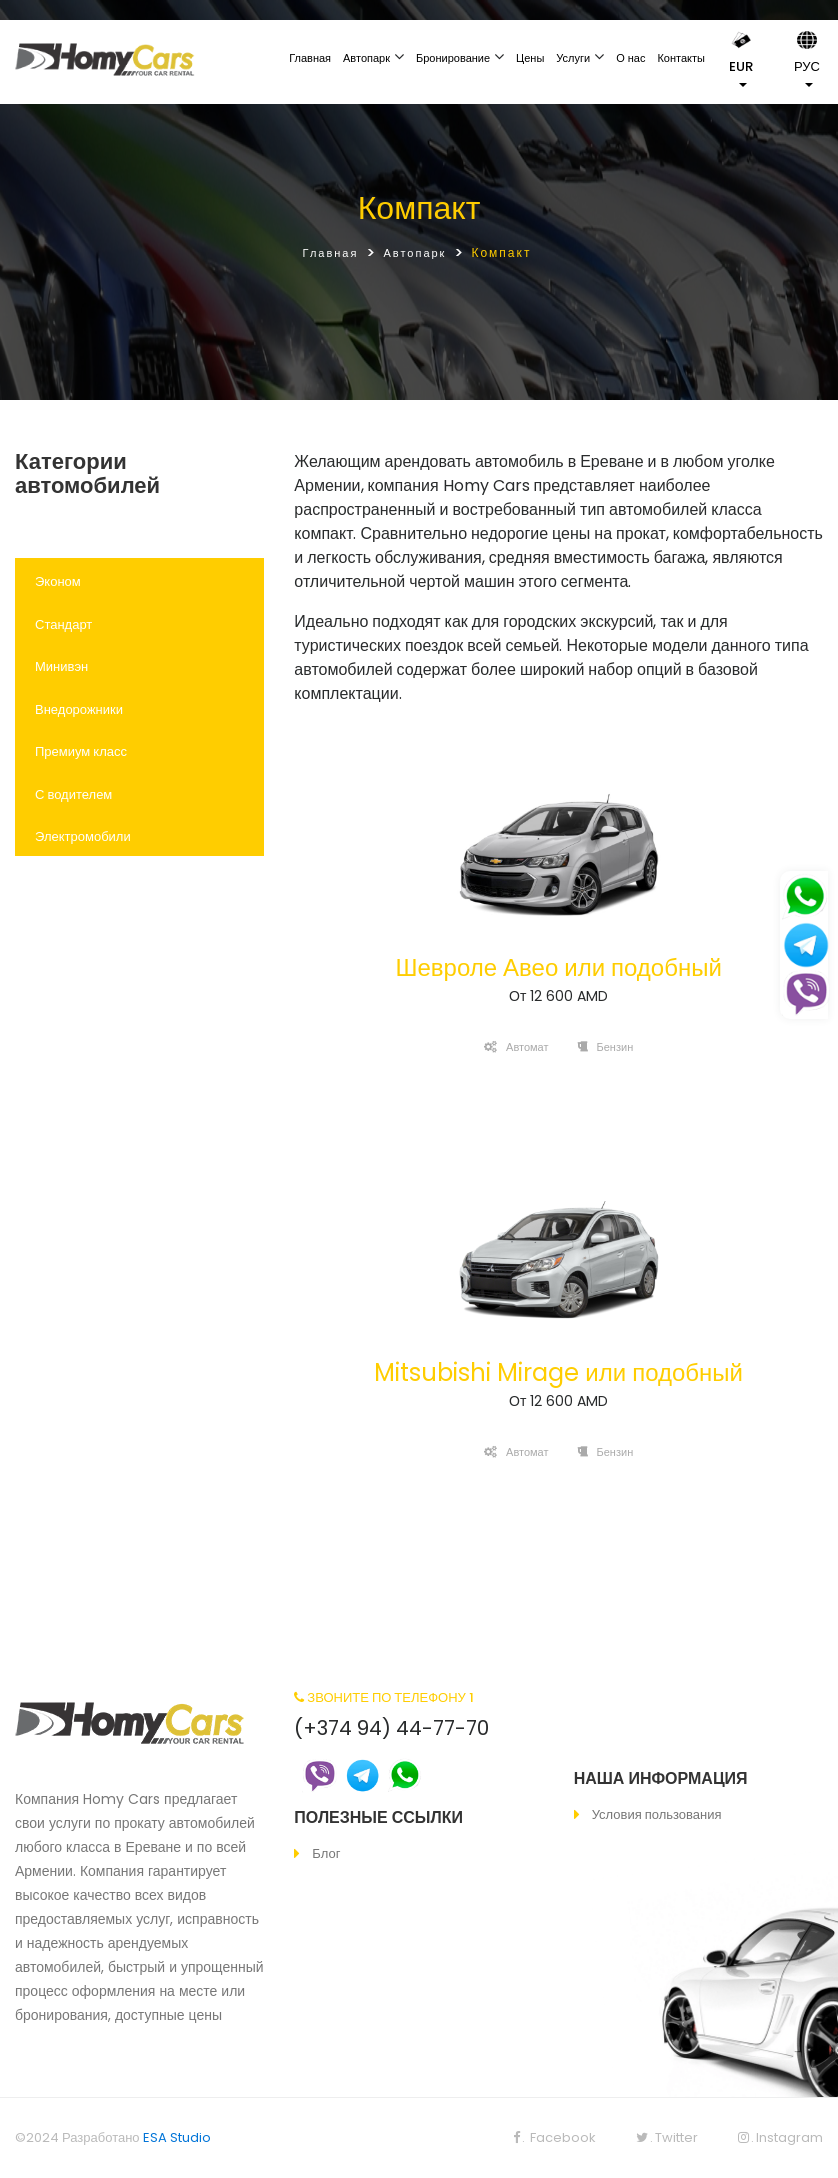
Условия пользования (657, 1814)
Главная (310, 58)
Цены (530, 58)
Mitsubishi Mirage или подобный (558, 1372)
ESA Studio (177, 2137)
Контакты (681, 58)
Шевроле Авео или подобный (558, 967)
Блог (326, 1853)
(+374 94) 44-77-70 (391, 1728)
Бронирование (453, 58)
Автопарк (366, 58)
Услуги (573, 58)
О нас (630, 58)
